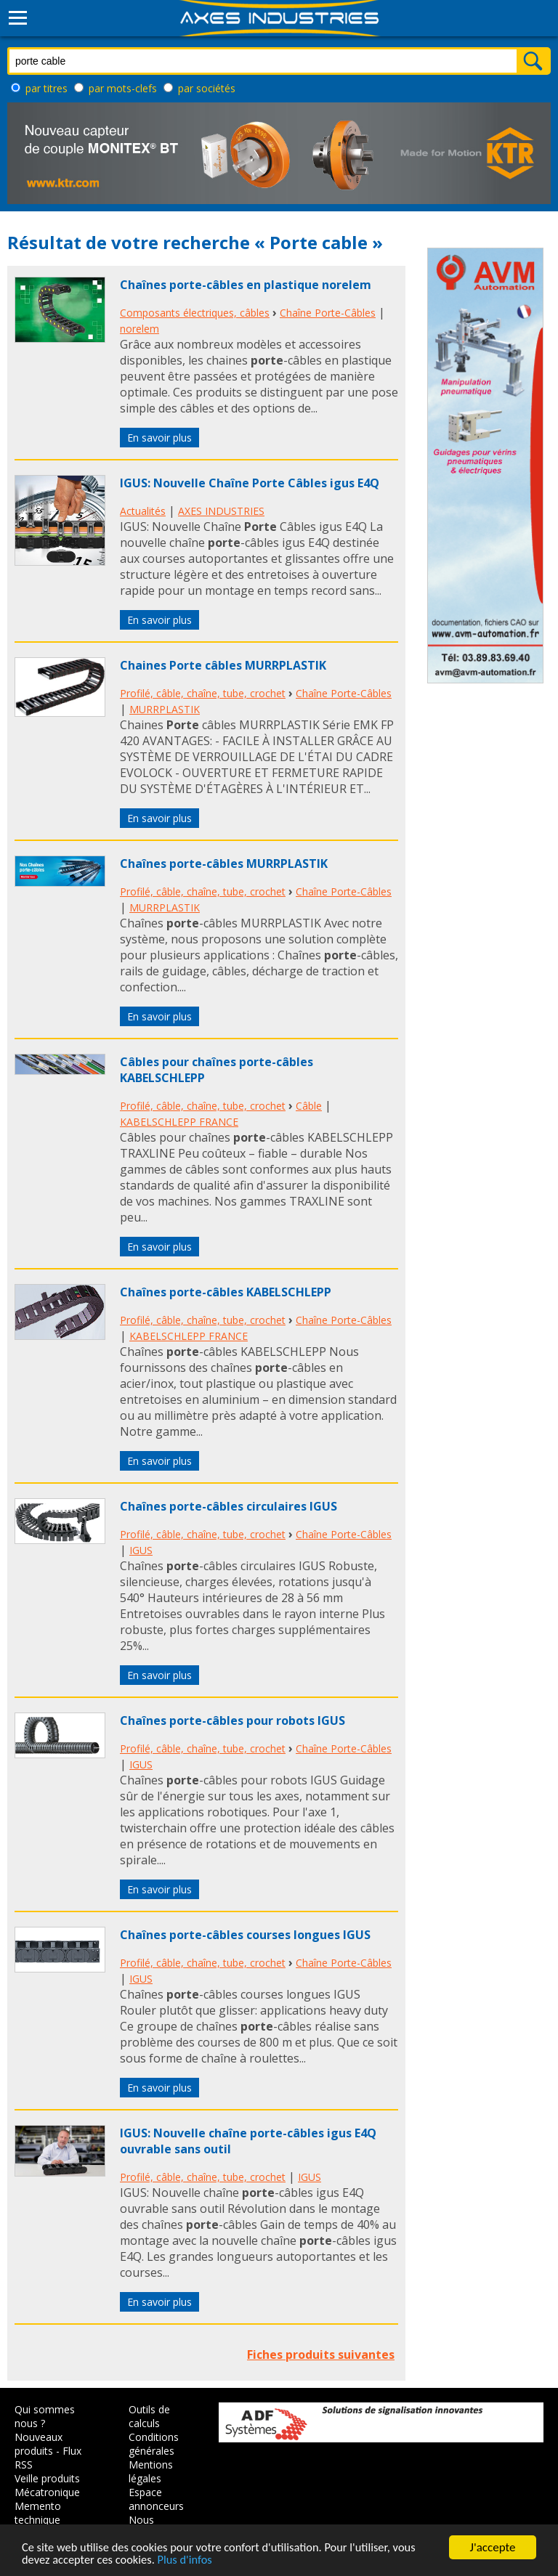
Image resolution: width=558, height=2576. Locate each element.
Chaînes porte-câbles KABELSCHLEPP (225, 1292)
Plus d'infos (190, 2560)
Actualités (143, 511)
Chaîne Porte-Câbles (328, 313)
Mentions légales (151, 2471)
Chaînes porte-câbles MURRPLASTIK (224, 863)
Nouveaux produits (38, 2444)
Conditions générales (154, 2444)
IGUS (141, 1550)
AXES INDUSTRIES (221, 511)
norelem (139, 329)
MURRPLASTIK (164, 709)
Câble (309, 1106)
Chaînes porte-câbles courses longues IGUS (245, 1935)
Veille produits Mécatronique (47, 2485)
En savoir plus (159, 437)
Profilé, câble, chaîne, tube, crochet (203, 693)
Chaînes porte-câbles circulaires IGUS (228, 1506)
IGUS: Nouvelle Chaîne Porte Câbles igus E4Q (249, 483)
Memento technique (38, 2513)
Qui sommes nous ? (45, 2416)
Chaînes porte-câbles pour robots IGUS (232, 1720)
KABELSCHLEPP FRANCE (179, 1122)
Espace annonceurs (156, 2499)
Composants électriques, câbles (195, 313)
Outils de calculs (149, 2416)
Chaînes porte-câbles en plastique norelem (245, 285)
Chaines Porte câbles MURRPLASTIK (223, 665)
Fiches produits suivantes (321, 2354)
